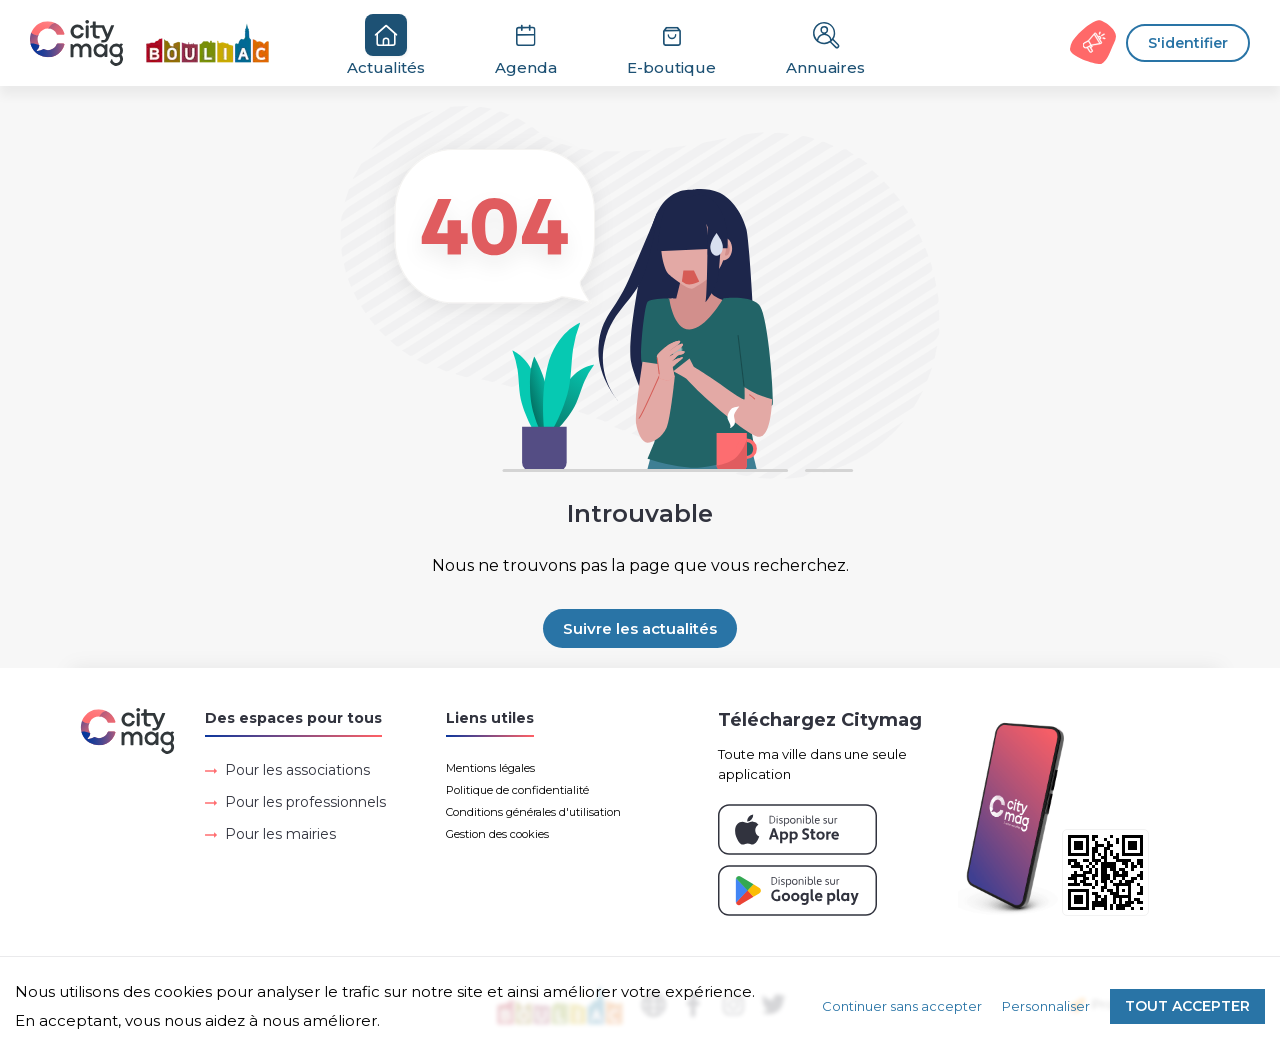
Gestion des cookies (497, 834)
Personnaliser (1046, 1006)
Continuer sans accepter (902, 1006)
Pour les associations (297, 770)
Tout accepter (1187, 1006)
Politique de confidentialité (517, 790)
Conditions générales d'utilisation (533, 812)
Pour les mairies (280, 834)
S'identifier (1188, 43)
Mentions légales (490, 768)
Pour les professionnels (305, 802)
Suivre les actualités (640, 628)
